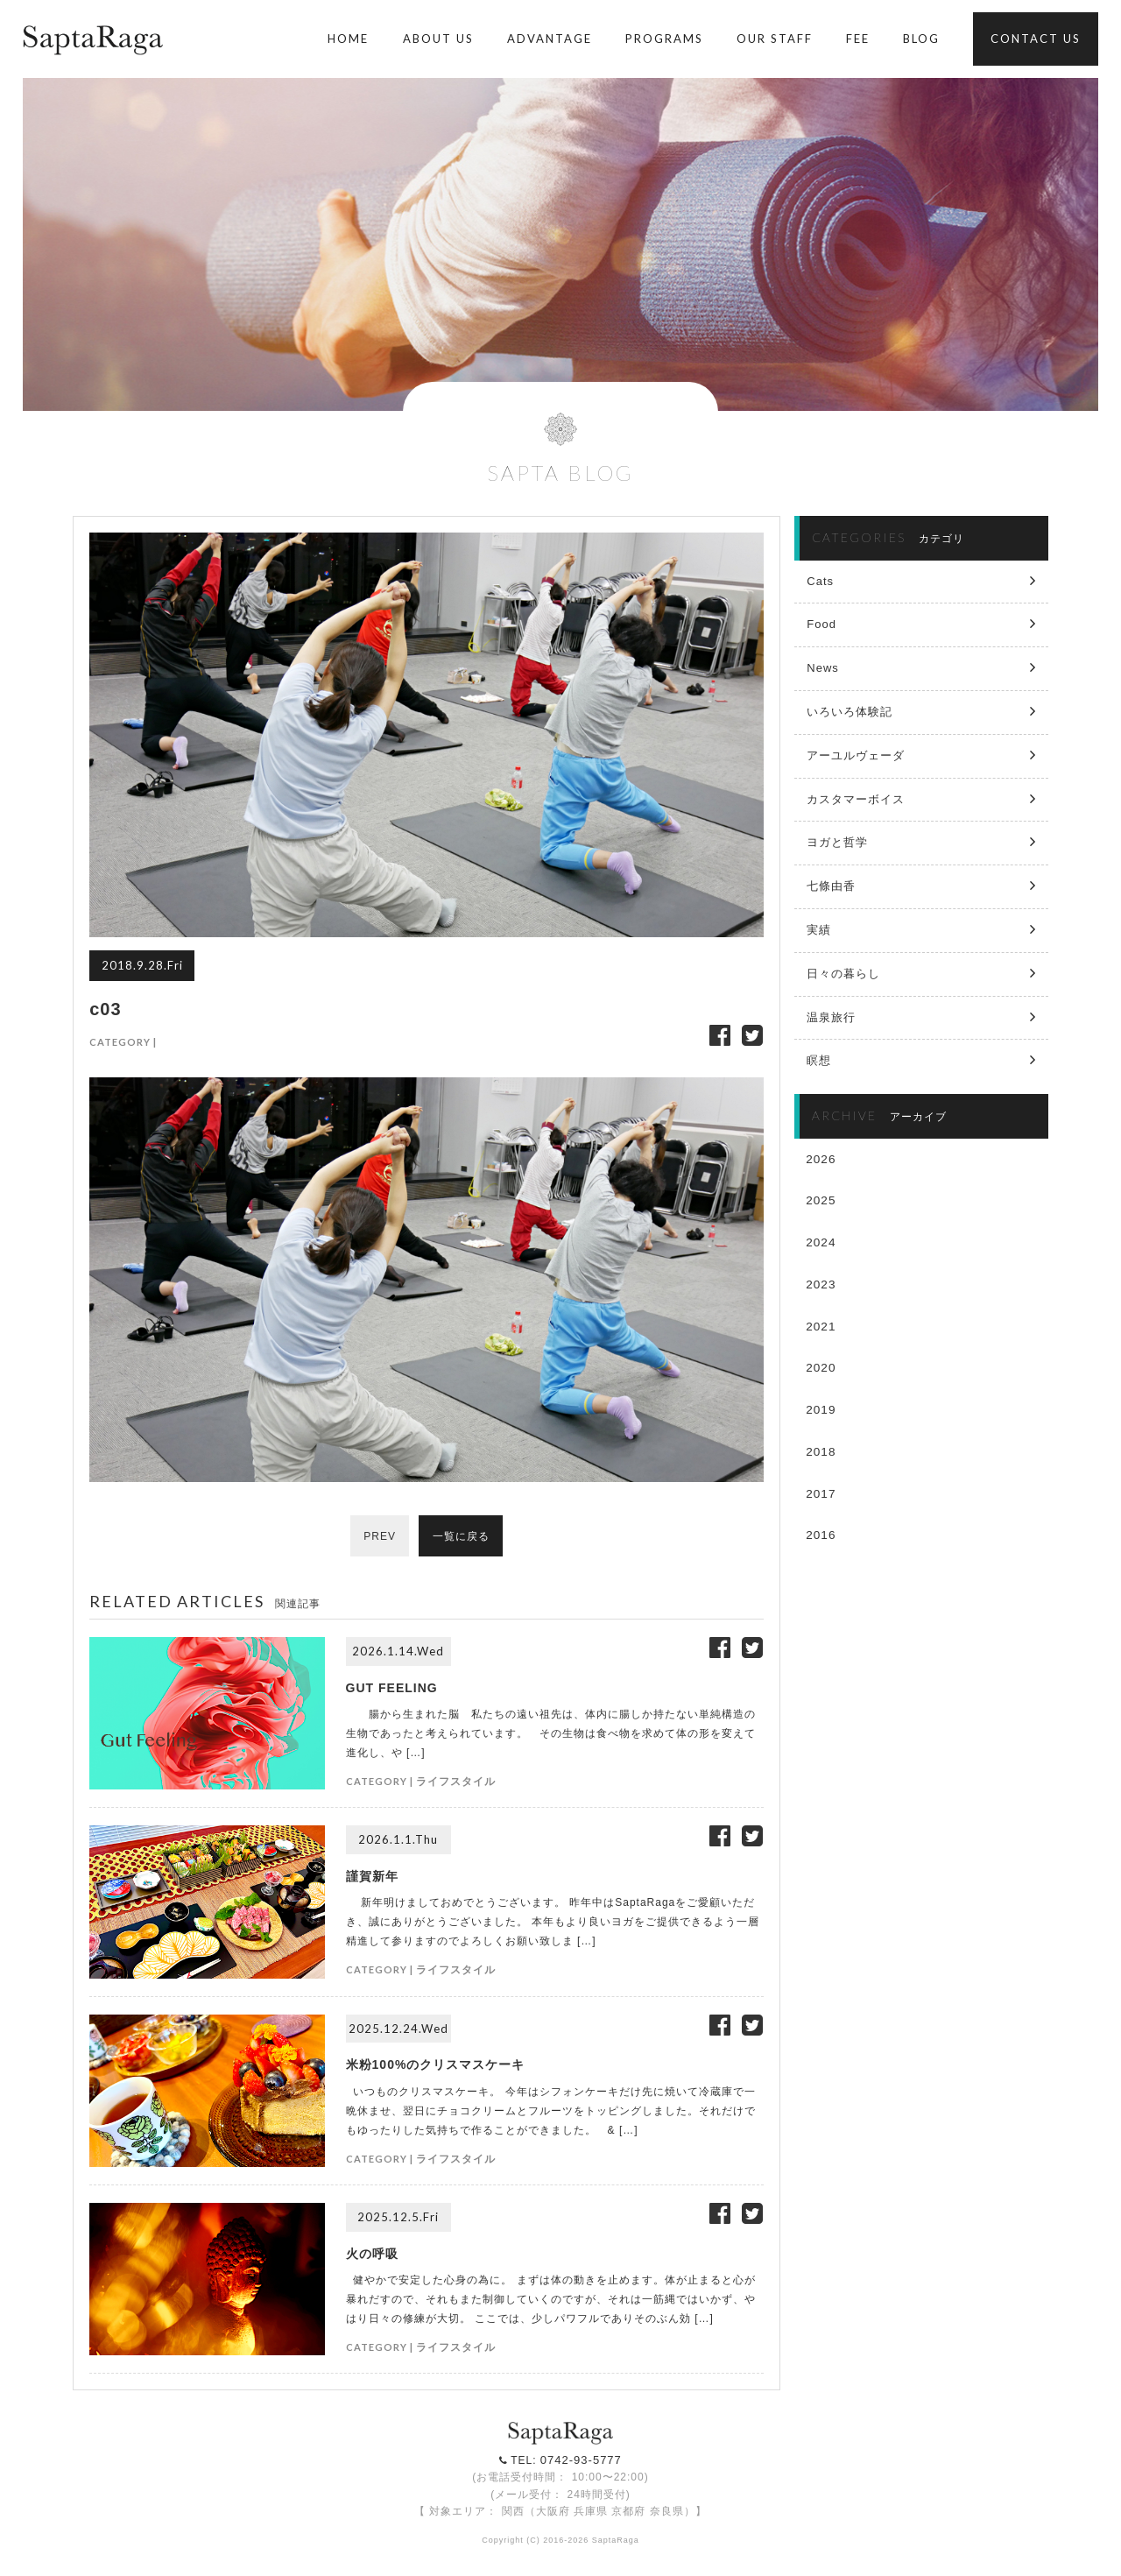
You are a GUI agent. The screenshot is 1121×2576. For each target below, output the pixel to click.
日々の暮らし (843, 973)
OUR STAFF (775, 39)
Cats (820, 581)
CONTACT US (1036, 39)
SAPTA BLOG (560, 472)
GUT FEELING (392, 1688)
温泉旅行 (831, 1017)
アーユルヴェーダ (856, 755)
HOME (348, 39)
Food (821, 624)
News (823, 667)
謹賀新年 (372, 1876)
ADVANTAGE (549, 39)
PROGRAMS (664, 39)
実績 (819, 929)
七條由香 (831, 886)
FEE (858, 39)
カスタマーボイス (856, 799)
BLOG (921, 39)
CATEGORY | (123, 1042)
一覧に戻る (461, 1536)
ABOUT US (438, 39)
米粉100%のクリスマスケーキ (435, 2064)
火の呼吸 (372, 2254)
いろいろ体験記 (849, 711)
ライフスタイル (456, 1781)
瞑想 (819, 1060)
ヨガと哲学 (837, 842)
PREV (379, 1536)
